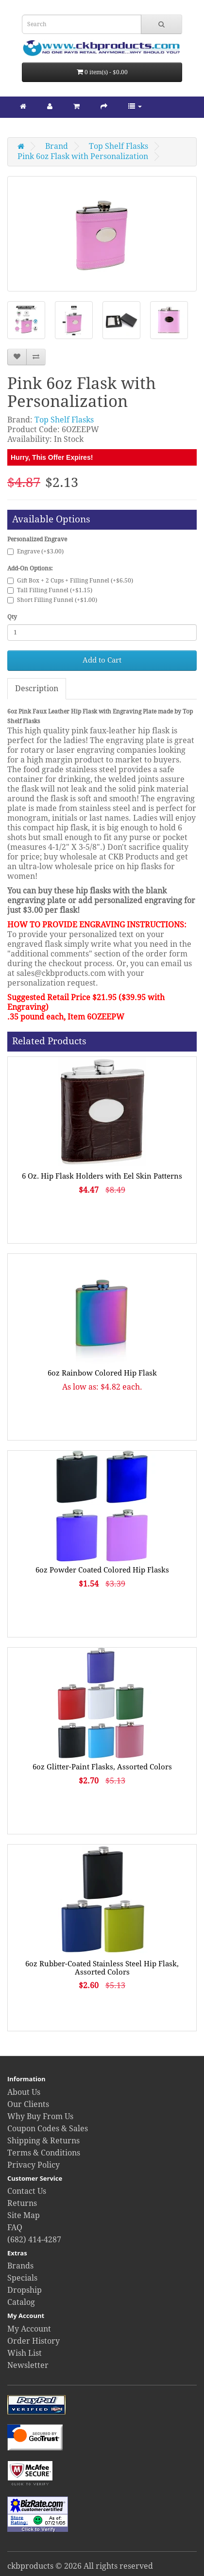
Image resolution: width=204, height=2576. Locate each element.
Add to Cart (102, 660)
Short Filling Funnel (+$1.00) (52, 600)
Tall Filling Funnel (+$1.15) (49, 590)
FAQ (14, 2227)
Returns (22, 2203)
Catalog (21, 2302)
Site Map (23, 2215)
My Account (29, 2328)
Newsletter (28, 2365)
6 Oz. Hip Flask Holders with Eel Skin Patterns (102, 1176)
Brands (20, 2265)
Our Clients (28, 2104)
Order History (33, 2341)
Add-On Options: (29, 568)
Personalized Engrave (37, 539)
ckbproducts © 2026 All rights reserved (80, 2566)
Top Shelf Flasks (118, 146)
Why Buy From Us (40, 2116)
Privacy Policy (33, 2165)
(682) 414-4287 (34, 2239)
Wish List (24, 2353)
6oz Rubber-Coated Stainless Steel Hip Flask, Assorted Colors (102, 1968)
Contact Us (26, 2191)
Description (36, 688)
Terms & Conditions (43, 2152)
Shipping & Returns (43, 2140)
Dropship (24, 2290)
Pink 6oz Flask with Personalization (82, 156)
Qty (12, 617)
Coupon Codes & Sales (47, 2128)
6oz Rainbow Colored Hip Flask (102, 1373)
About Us (23, 2092)
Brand (56, 146)
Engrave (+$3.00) (35, 551)
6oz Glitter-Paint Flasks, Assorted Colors (102, 1767)
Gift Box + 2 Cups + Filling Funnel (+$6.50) (70, 580)
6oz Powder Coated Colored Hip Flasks (102, 1570)
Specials (22, 2278)
